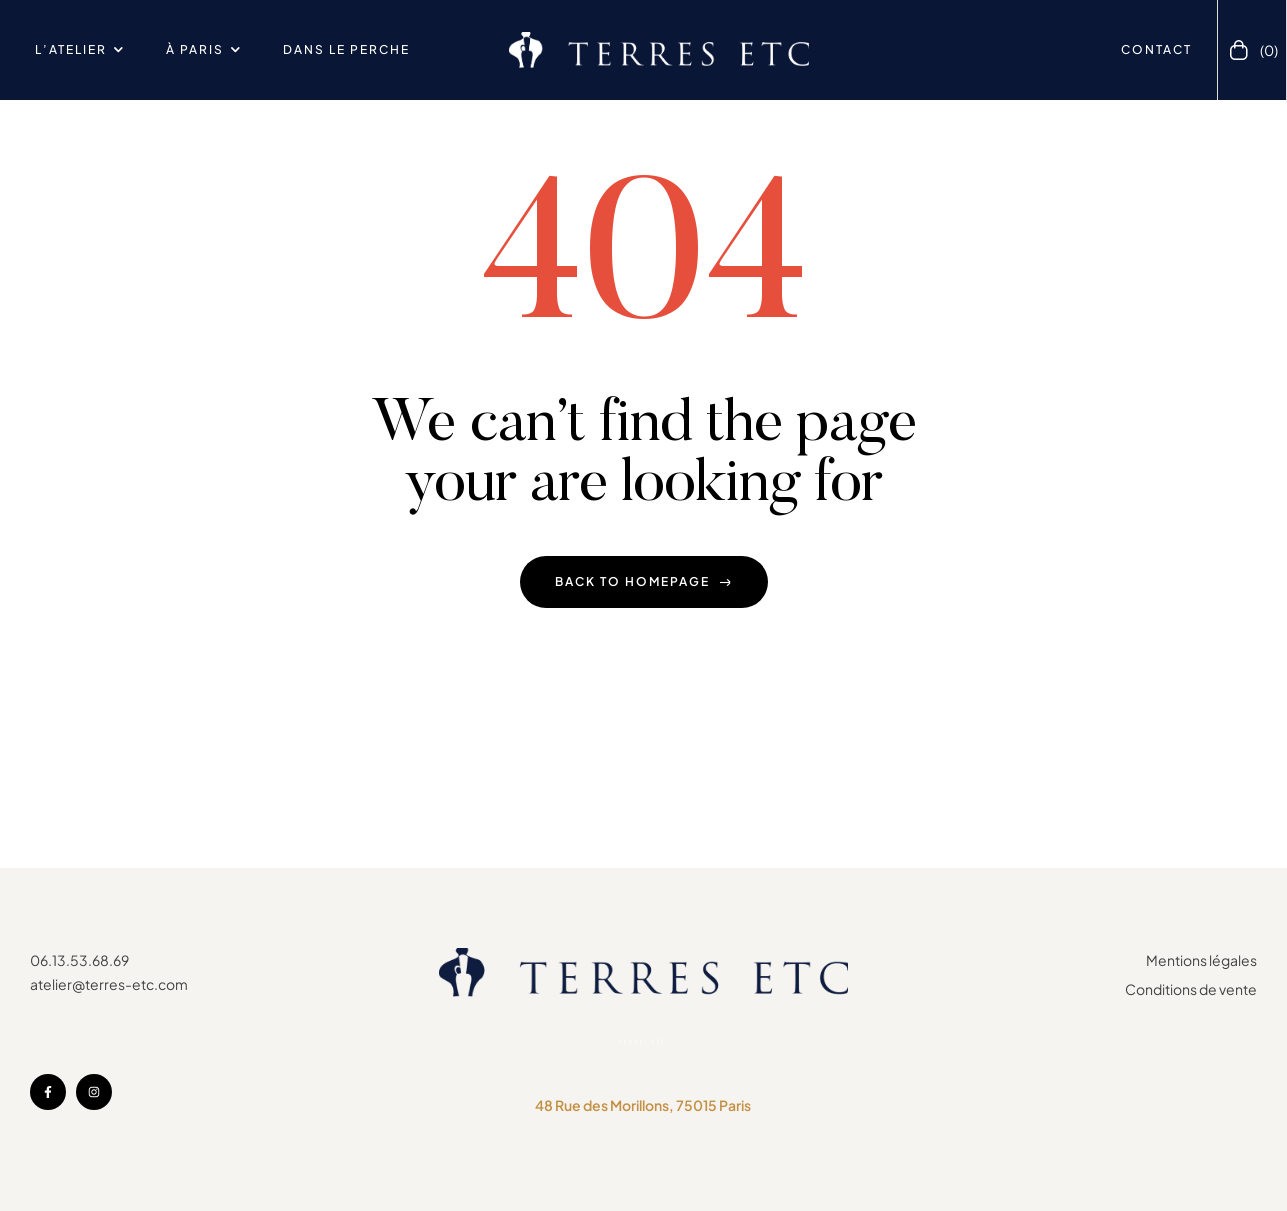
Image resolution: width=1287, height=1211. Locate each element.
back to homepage (644, 581)
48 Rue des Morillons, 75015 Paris (643, 1105)
